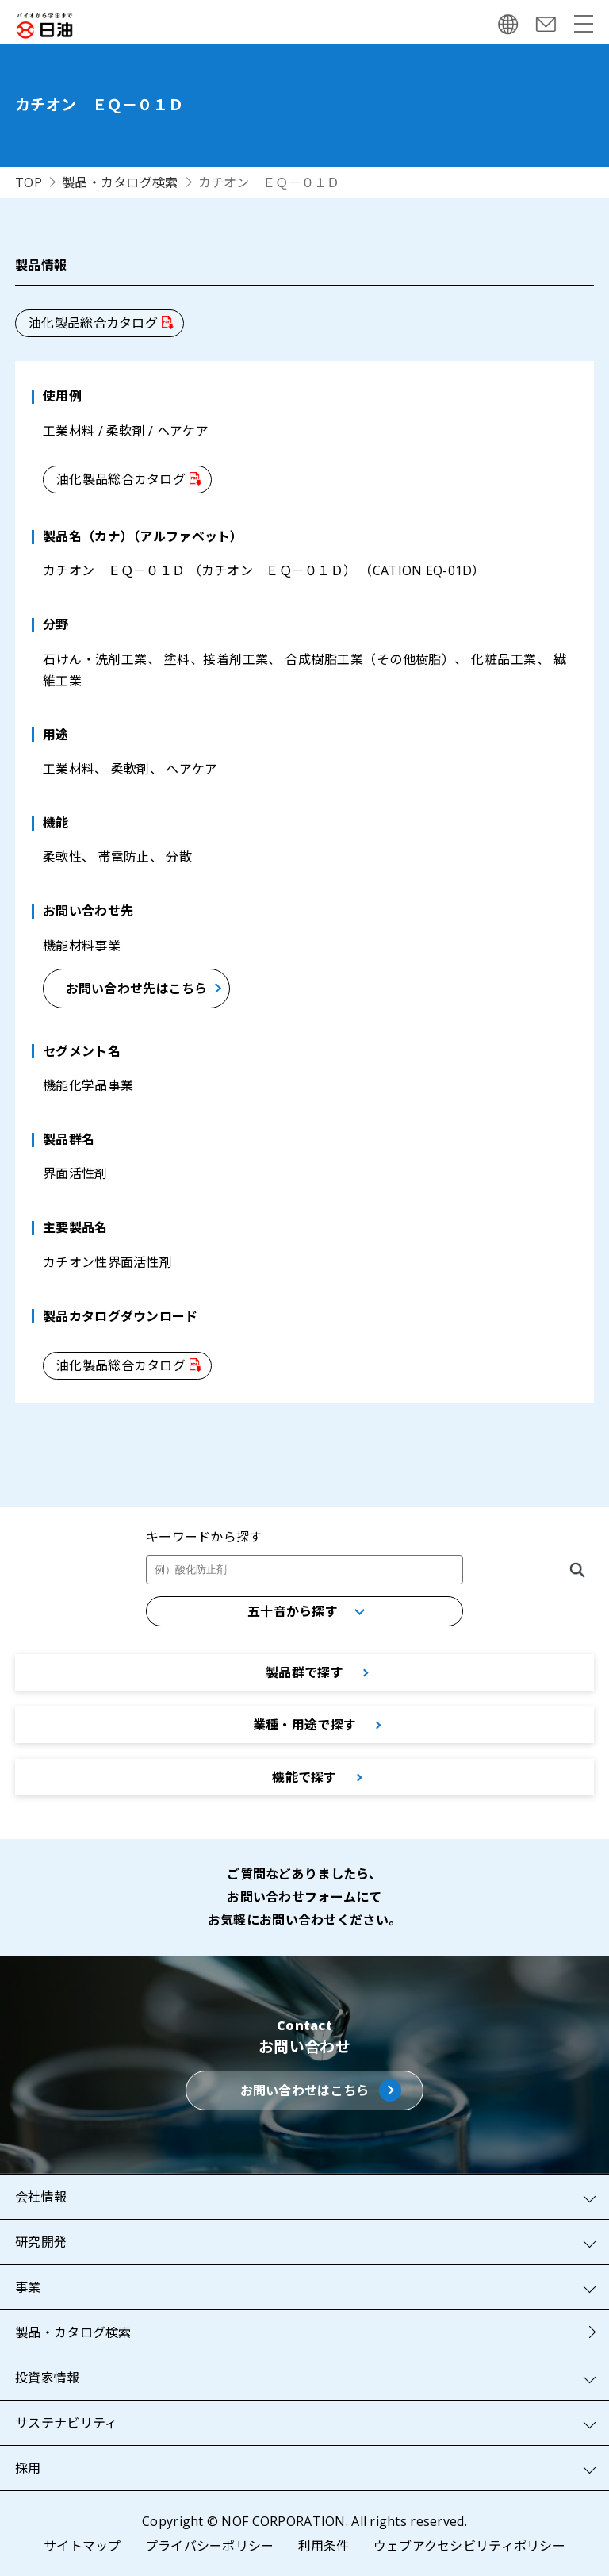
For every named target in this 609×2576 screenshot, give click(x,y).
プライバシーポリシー (209, 2546)
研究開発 (41, 2242)
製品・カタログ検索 (120, 182)
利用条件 (324, 2546)
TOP (28, 182)
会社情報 (41, 2197)
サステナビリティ (66, 2423)
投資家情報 (47, 2377)
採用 (28, 2468)
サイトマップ (82, 2546)
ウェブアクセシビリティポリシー (469, 2546)
